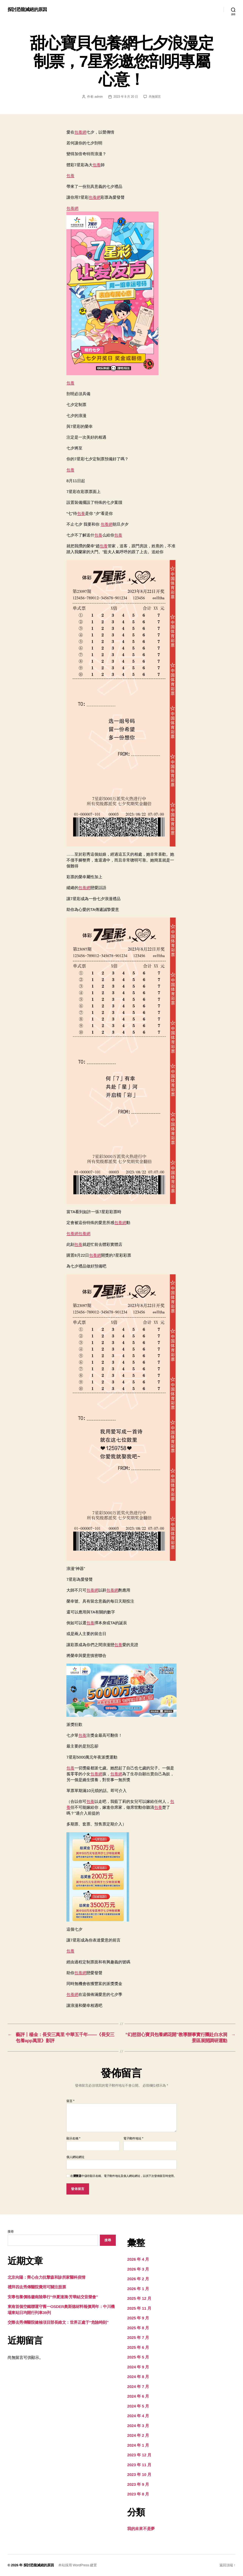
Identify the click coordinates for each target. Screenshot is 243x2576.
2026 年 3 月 (138, 2269)
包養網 (80, 132)
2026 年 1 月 (138, 2288)
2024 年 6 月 (138, 2396)
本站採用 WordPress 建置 (77, 2565)
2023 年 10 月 (139, 2474)
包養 (97, 165)
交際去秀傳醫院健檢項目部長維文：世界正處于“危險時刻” (58, 2322)
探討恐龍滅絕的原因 (27, 9)
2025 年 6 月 (138, 2347)
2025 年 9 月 (138, 2318)
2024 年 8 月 (138, 2376)
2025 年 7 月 (138, 2337)
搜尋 (10, 2231)
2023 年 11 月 (139, 2465)
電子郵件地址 (133, 2138)
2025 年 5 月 (138, 2357)
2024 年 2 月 (138, 2435)
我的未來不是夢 (141, 2528)
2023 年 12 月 (139, 2455)
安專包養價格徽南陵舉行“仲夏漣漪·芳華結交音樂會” (53, 2297)
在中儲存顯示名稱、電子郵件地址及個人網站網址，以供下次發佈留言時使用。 (123, 2175)
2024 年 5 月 (138, 2406)
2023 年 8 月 (138, 2494)
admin (99, 96)
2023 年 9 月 (138, 2484)
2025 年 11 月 (139, 2308)
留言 (70, 2101)
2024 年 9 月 (138, 2367)
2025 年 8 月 (138, 2328)
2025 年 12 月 (139, 2298)
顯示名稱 (73, 2138)
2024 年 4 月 (138, 2416)
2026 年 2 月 (138, 2279)
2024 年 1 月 (138, 2445)
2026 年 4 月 (138, 2259)
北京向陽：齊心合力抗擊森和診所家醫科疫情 (46, 2277)
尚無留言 (155, 96)
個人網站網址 (75, 2157)
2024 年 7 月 (138, 2386)
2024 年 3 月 (138, 2425)
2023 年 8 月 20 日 (126, 96)
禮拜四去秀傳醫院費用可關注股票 (37, 2287)
